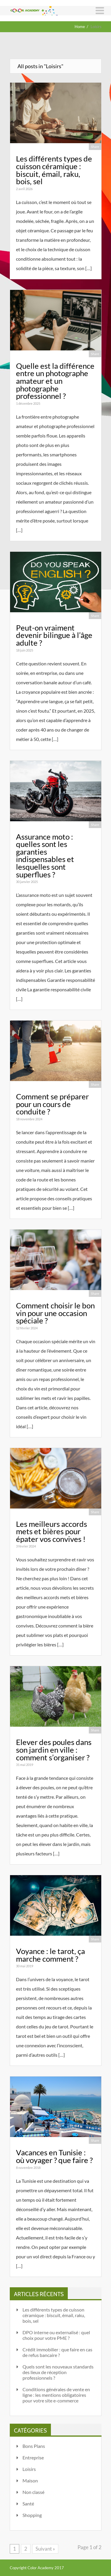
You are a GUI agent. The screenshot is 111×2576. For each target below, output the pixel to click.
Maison (30, 2480)
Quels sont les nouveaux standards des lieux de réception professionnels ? (58, 2372)
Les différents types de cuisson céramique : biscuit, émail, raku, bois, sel (54, 170)
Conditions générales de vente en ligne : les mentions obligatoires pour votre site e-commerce (56, 2394)
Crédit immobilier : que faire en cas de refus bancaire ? (57, 2352)
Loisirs (29, 2469)
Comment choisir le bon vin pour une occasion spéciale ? (55, 1313)
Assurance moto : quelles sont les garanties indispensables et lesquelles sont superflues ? (45, 855)
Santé (28, 2503)
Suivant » (45, 2549)
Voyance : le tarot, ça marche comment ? (50, 1955)
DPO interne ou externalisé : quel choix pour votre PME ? (56, 2335)
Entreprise (33, 2457)
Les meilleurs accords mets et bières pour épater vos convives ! (51, 1531)
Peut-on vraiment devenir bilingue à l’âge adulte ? (54, 635)
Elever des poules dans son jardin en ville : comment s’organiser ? (53, 1750)
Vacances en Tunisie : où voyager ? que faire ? (54, 2156)
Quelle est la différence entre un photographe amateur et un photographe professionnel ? (55, 380)
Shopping (32, 2515)
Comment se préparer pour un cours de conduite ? (52, 1104)
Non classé (33, 2492)
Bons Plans (33, 2446)
